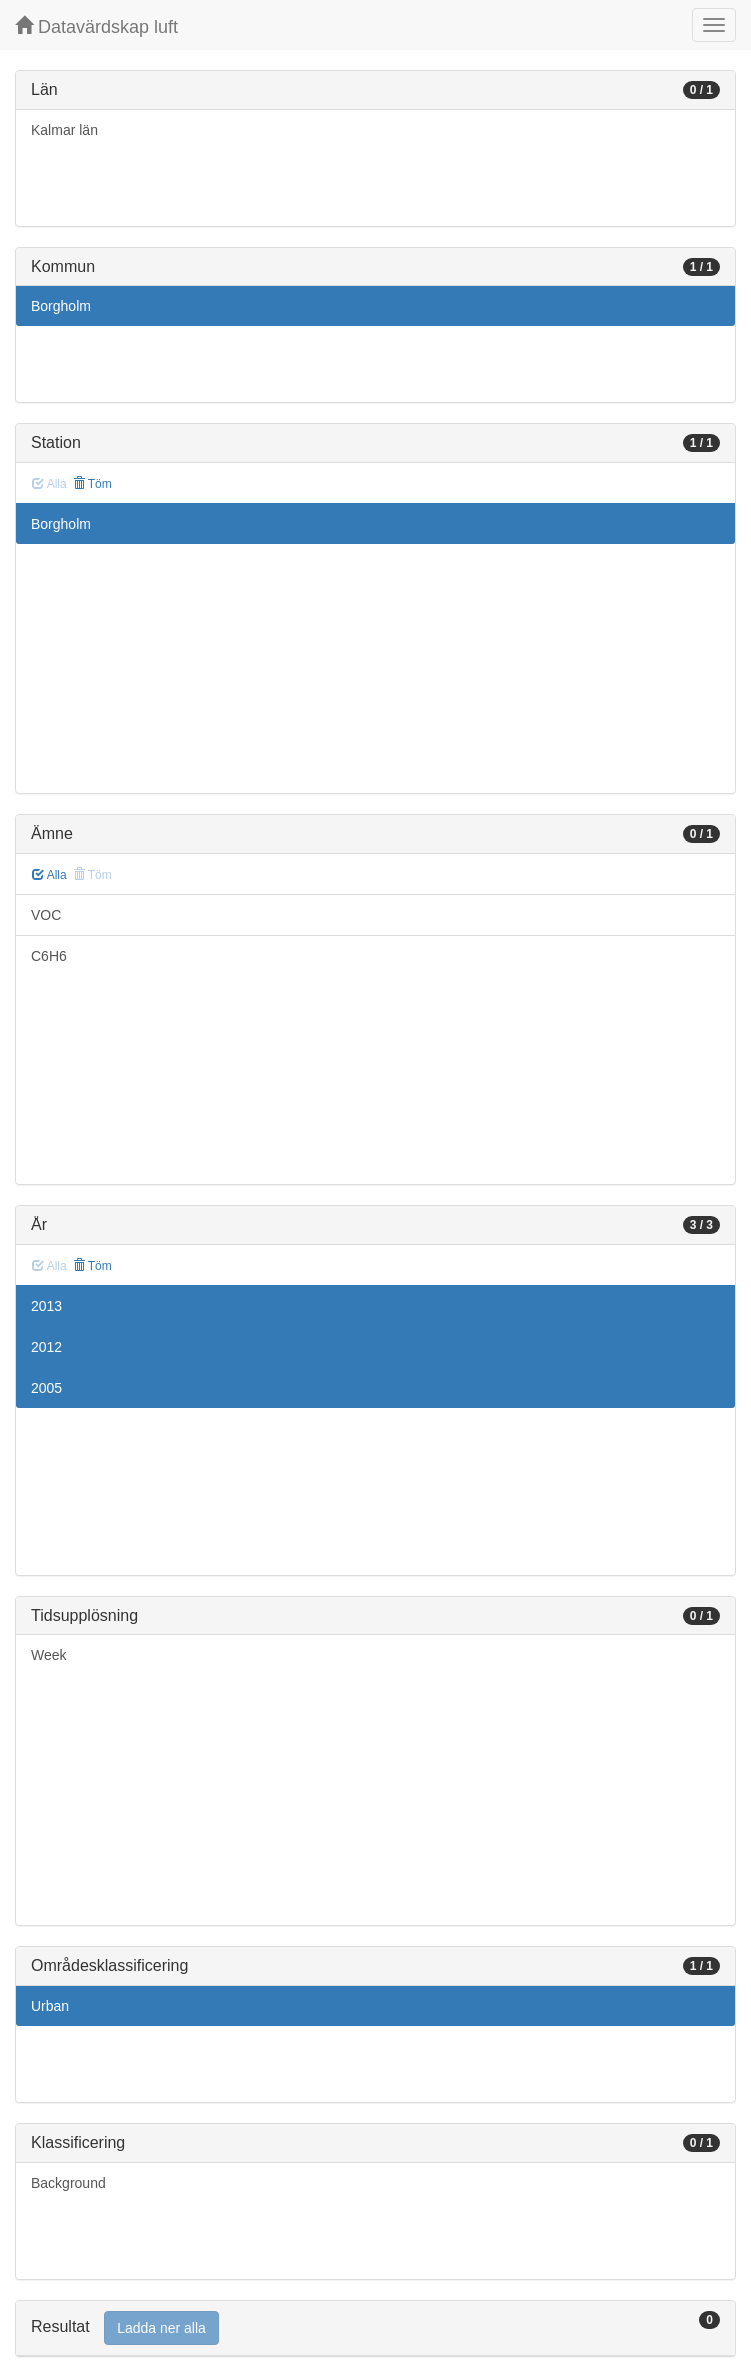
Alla (49, 875)
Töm (92, 484)
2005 (46, 1388)
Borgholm (61, 306)
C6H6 (49, 956)
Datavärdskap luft (96, 26)
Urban (50, 2006)
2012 (46, 1347)
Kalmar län (64, 130)
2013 (46, 1306)
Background (68, 2183)
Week (49, 1655)
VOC (46, 915)
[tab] (375, 2328)
